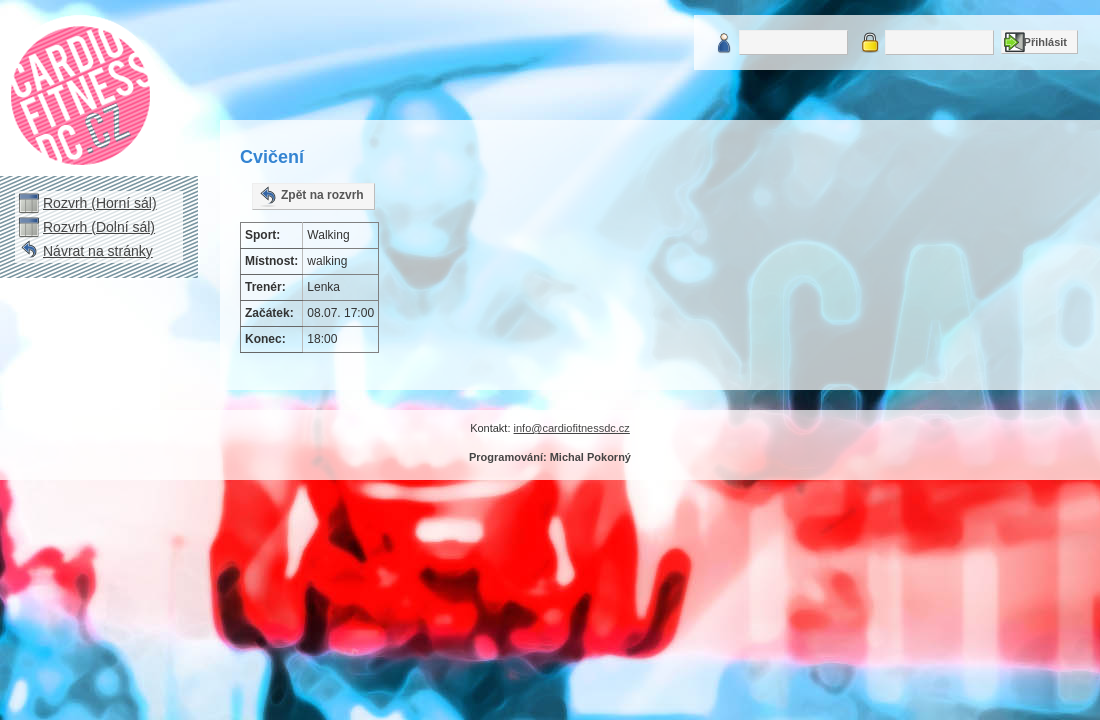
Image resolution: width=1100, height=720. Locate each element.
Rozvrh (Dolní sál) (99, 227)
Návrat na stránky (98, 251)
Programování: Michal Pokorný (550, 457)
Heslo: (870, 42)
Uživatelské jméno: (724, 42)
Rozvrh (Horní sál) (100, 203)
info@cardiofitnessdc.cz (572, 428)
